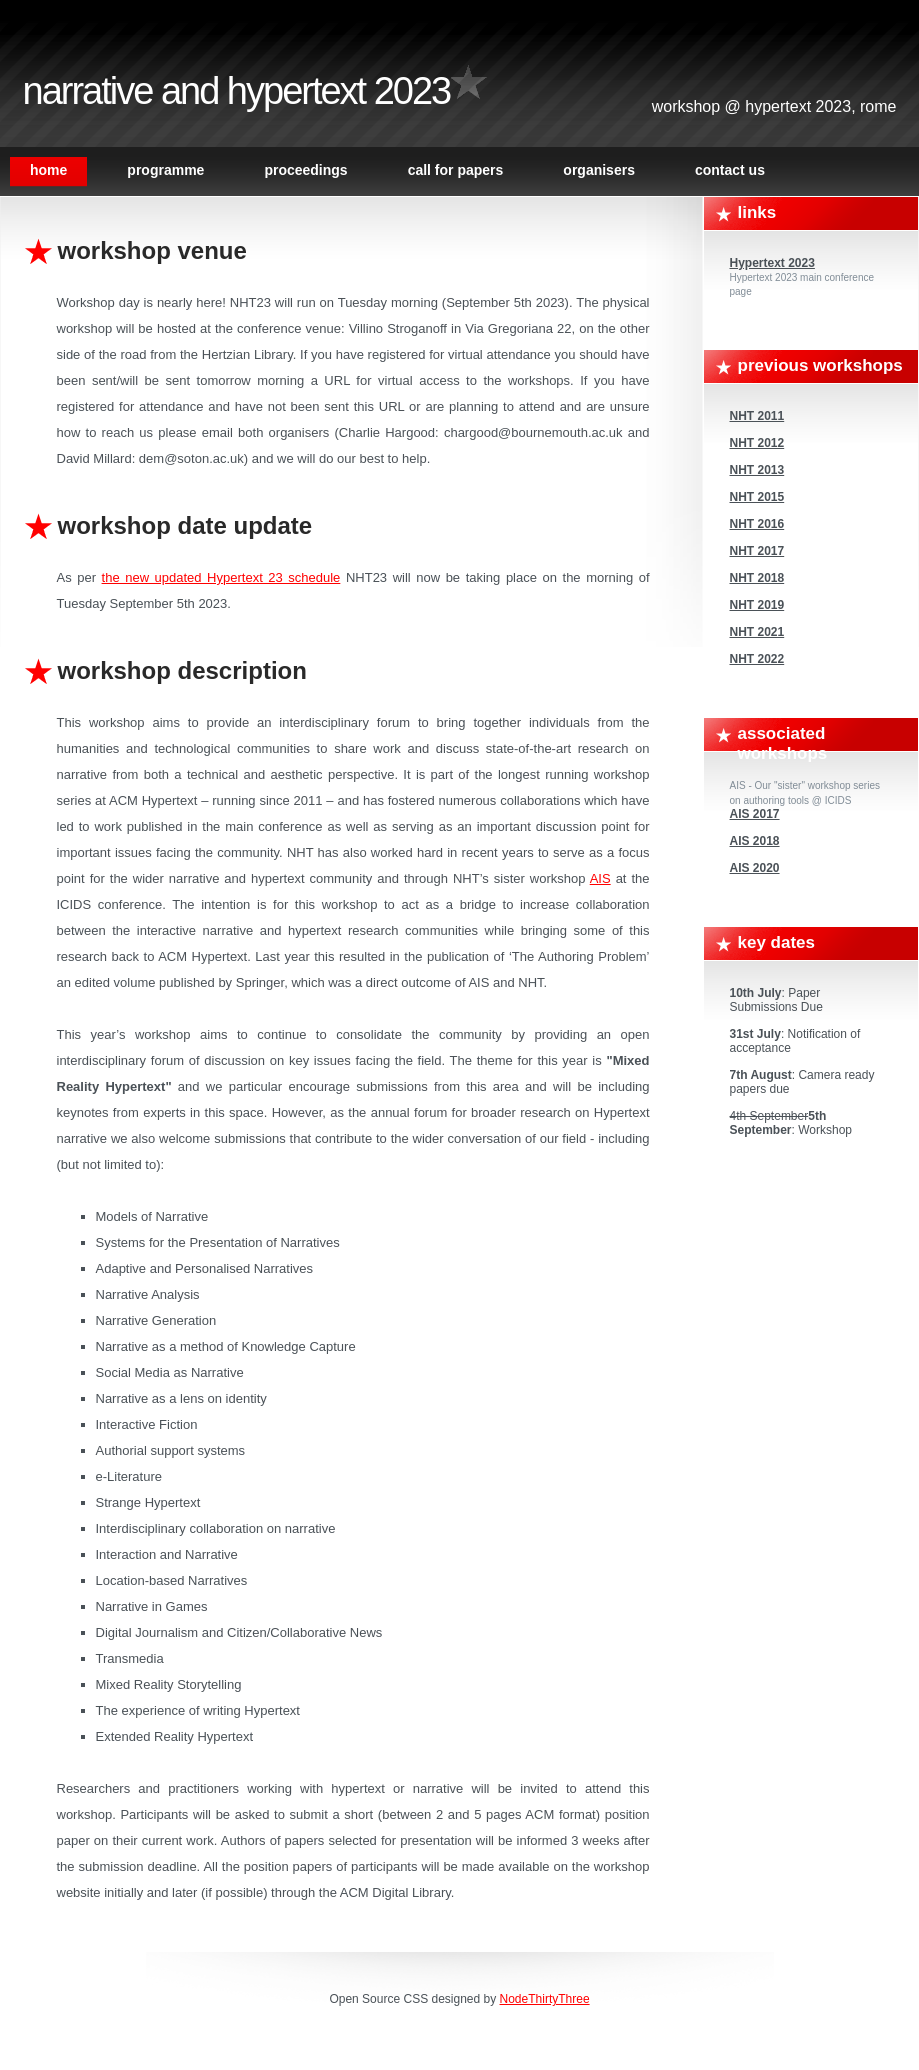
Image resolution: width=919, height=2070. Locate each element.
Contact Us (730, 170)
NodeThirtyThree (545, 1999)
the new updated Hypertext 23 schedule (221, 577)
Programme (165, 170)
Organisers (599, 170)
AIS (600, 878)
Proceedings (305, 170)
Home (48, 170)
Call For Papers (456, 170)
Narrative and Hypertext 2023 (237, 91)
